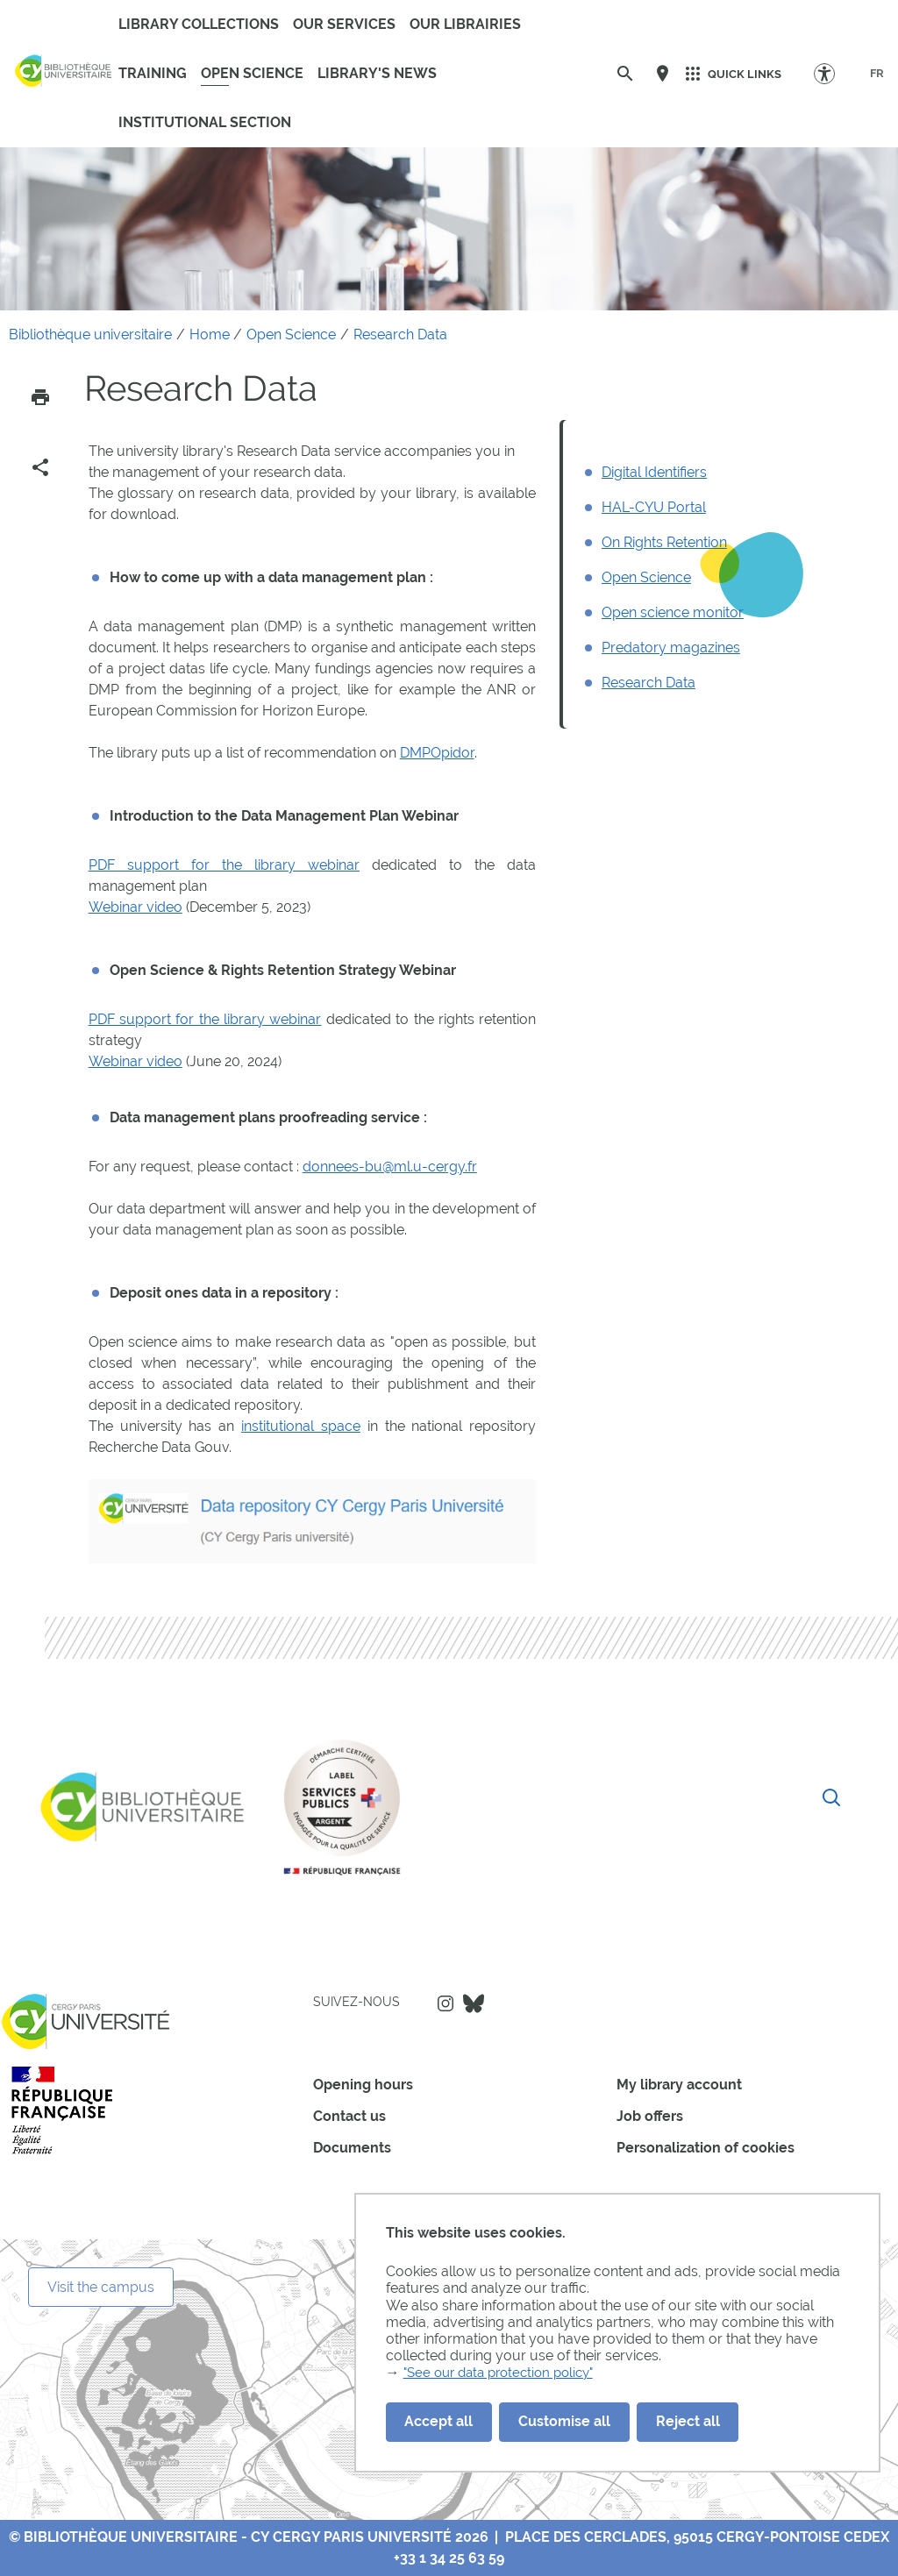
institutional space (300, 1426)
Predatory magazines (671, 647)
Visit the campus (100, 2287)
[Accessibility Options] (832, 73)
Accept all (438, 2421)
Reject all (688, 2421)
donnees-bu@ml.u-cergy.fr (390, 1166)
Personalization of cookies (705, 2147)
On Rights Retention (664, 542)
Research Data (648, 682)
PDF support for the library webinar (224, 865)
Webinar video (135, 907)
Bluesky (473, 2003)
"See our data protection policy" (506, 2373)
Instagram (445, 2003)
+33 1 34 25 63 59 (449, 2558)
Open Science (646, 577)
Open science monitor (673, 612)
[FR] (877, 73)
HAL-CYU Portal (654, 507)
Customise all (564, 2421)
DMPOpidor (437, 752)
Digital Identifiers (654, 472)
